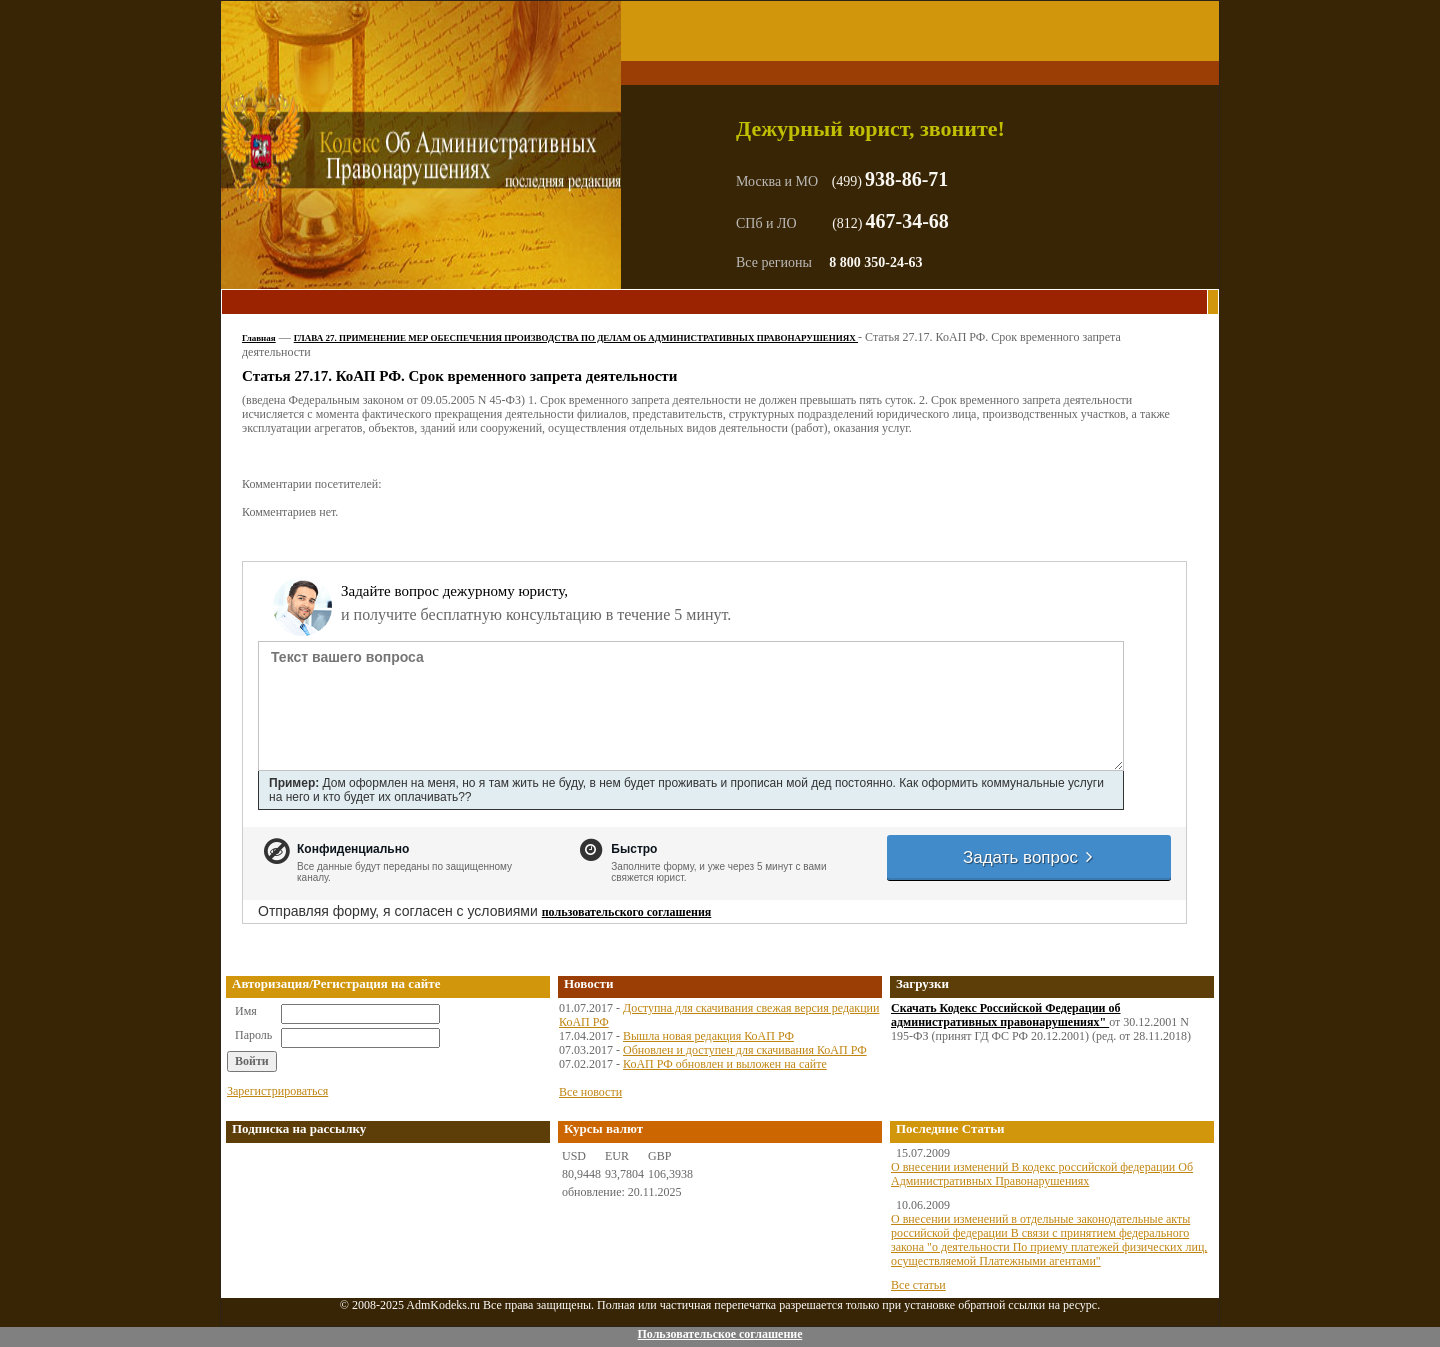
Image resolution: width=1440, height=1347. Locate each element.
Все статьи (918, 1285)
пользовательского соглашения (627, 912)
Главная (259, 338)
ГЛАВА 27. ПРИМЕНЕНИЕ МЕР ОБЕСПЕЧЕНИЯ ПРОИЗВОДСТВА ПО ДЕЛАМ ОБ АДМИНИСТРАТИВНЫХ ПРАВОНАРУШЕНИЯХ (576, 338)
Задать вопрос (1029, 857)
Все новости (590, 1092)
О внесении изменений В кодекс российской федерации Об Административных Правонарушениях (1042, 1174)
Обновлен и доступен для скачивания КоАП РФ (745, 1050)
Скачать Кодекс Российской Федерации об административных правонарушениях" (1006, 1015)
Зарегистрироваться (277, 1091)
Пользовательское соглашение (719, 1334)
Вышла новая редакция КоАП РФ (708, 1036)
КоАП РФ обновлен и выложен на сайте (725, 1064)
